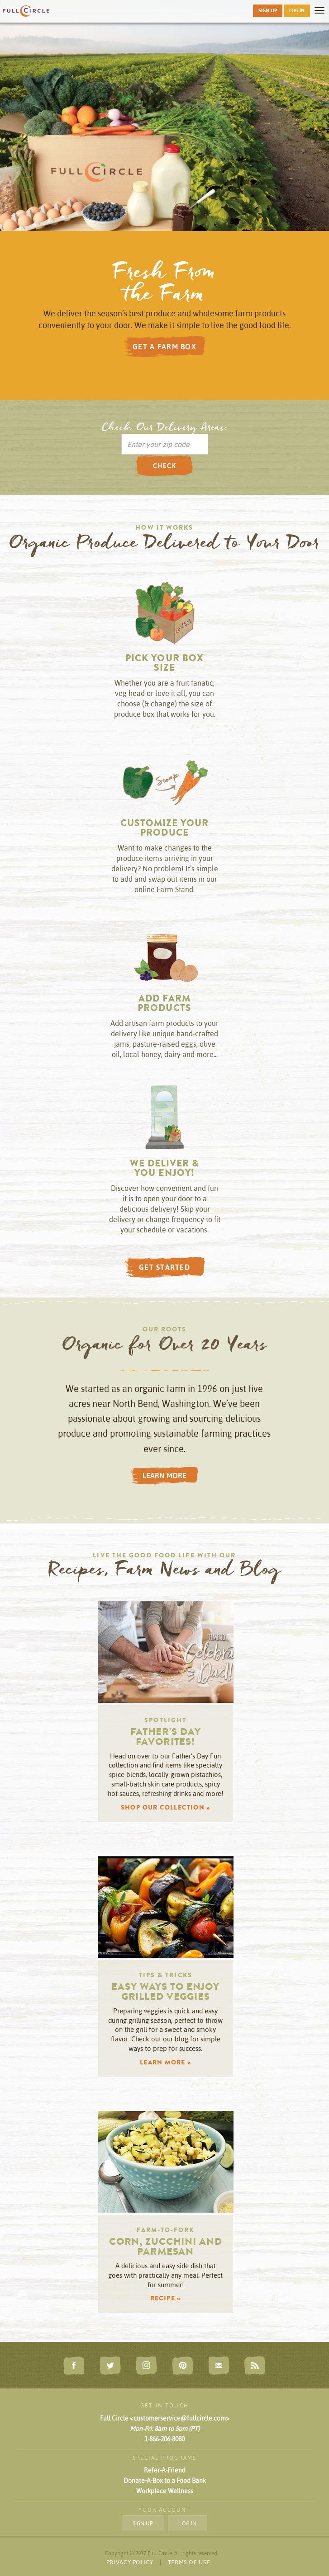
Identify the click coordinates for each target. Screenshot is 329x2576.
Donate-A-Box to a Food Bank (165, 2481)
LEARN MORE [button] (164, 1475)
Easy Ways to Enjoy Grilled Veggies (165, 1993)
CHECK (164, 466)
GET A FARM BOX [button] (164, 346)
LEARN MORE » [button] (165, 2063)
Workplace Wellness (164, 2491)
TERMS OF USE (189, 2562)
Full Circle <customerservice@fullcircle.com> (164, 2418)
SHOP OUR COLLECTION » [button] (165, 1808)
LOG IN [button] (297, 10)
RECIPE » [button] (165, 2299)
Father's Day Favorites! (165, 1738)
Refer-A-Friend (165, 2470)
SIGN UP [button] (267, 10)
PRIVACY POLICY (129, 2562)
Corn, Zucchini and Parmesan (165, 2248)
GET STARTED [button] (164, 1267)
